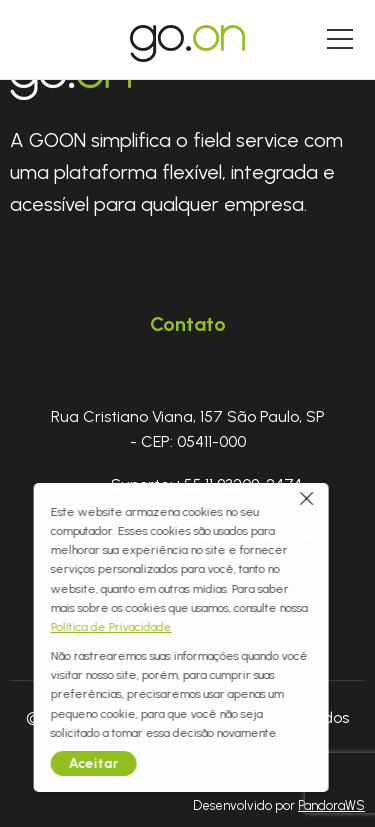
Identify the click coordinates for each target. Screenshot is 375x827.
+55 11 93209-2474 (237, 484)
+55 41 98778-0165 (245, 532)
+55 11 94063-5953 (246, 581)
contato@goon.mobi (231, 630)
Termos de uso (253, 763)
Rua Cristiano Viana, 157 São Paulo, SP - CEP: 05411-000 (188, 429)
